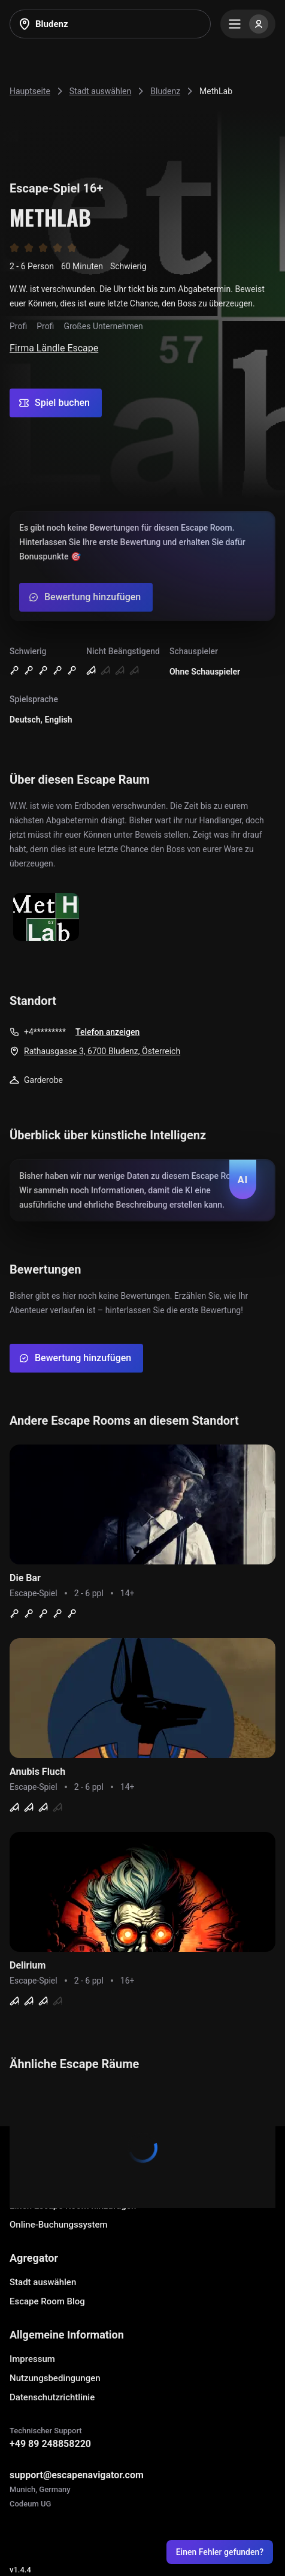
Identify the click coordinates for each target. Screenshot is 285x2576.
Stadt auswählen (43, 2282)
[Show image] (46, 917)
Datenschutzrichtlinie (52, 2397)
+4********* (45, 1032)
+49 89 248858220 (50, 2443)
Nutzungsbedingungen (55, 2378)
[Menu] (247, 24)
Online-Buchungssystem (59, 2224)
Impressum (32, 2359)
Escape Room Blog (47, 2301)
